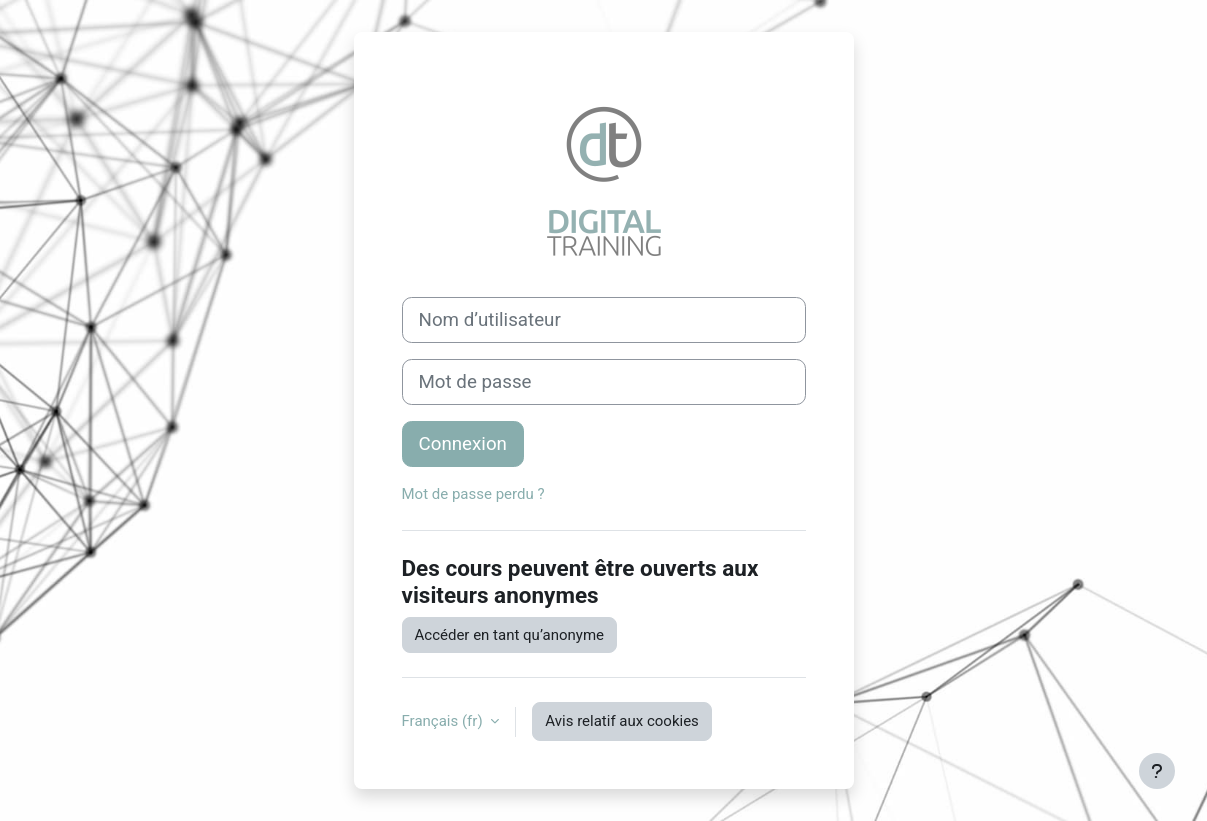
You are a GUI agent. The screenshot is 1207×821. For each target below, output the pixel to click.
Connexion (463, 444)
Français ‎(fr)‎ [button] (444, 721)
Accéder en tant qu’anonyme (510, 635)
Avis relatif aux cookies (622, 721)
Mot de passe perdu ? (473, 494)
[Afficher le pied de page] (1157, 771)
